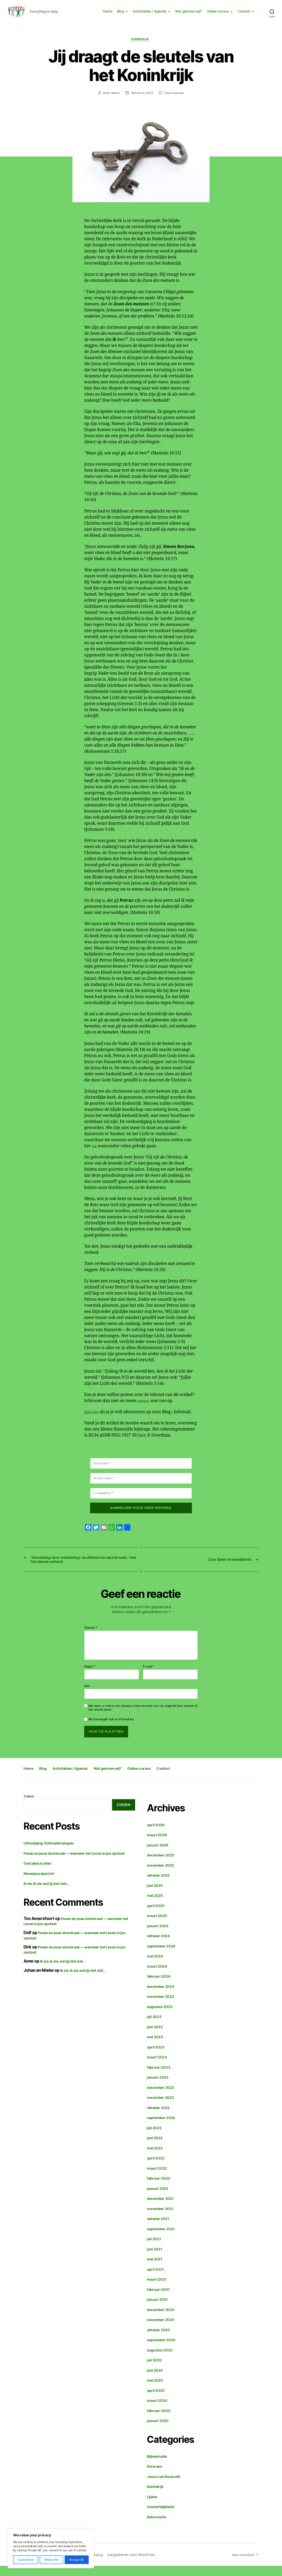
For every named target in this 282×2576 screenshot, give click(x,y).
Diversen (155, 2476)
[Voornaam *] (141, 1470)
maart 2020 (158, 2410)
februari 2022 (160, 2188)
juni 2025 (156, 1895)
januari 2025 (159, 1936)
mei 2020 (156, 2390)
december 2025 (162, 1865)
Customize (25, 2559)
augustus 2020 (162, 2360)
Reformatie (158, 2527)
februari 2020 (160, 2420)
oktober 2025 (160, 1885)
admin (114, 100)
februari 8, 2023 (141, 100)
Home (107, 14)
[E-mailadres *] (141, 1500)
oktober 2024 (160, 1946)
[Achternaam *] (141, 1485)
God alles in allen (40, 1879)
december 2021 (162, 2208)
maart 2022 (158, 2178)
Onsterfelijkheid (163, 2516)
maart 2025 (158, 1925)
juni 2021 (156, 2259)
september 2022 (163, 2127)
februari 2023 (160, 2077)
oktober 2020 (160, 2340)
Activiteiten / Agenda (149, 14)
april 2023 (157, 2057)
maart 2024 (158, 1976)
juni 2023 (156, 2037)
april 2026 (157, 1835)
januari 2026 (159, 1855)
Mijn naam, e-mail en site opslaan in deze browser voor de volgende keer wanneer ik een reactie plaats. (143, 1718)
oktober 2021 (160, 2228)
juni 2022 (156, 2148)
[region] (51, 2548)
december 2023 (162, 1996)
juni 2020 (156, 2380)
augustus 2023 (162, 2016)
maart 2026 (158, 1845)
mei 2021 (156, 2269)
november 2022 (162, 2107)
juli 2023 (155, 2026)
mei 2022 (156, 2158)
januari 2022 (159, 2198)
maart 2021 (158, 2289)
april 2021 (156, 2279)
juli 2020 (155, 2370)
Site (86, 1696)
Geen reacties (175, 100)
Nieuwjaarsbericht (41, 1889)
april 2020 (157, 2400)
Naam (89, 1677)
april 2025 (157, 1915)
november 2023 (162, 2006)
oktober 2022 (160, 2117)
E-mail (148, 1677)
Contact (243, 14)
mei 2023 (156, 2047)
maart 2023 (158, 2067)
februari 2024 (160, 1986)
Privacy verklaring (96, 2565)
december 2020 (163, 2319)
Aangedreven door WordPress (139, 2565)
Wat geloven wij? (188, 14)
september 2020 (163, 2350)
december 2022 (162, 2097)
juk (94, 1153)
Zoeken (29, 1806)
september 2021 (163, 2239)
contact (144, 1407)
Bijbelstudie (159, 2466)
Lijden (153, 2506)
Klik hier (92, 1419)
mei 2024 (156, 1966)
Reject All (51, 2559)
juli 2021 (155, 2249)
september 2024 (163, 1956)
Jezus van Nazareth (166, 2486)
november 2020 (162, 2329)
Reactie (91, 1638)
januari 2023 (159, 2087)
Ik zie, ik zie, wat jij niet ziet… (50, 1899)
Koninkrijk (141, 46)
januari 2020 (159, 2430)
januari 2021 (159, 2309)
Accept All (76, 2559)
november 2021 (162, 2218)
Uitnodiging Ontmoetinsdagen (52, 1853)
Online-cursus (218, 14)
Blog (120, 14)
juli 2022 (155, 2138)
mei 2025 (156, 1905)
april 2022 (157, 2168)
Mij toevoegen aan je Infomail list (109, 1729)
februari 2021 (160, 2299)
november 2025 (162, 1875)
